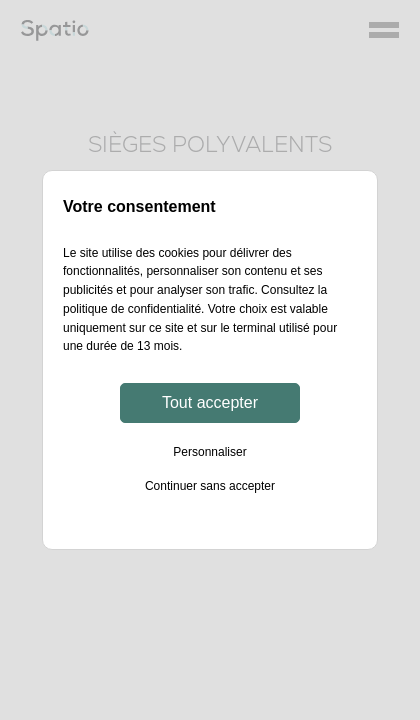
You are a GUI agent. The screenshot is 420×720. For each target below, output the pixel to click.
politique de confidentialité (132, 309)
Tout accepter (210, 402)
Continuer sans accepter (210, 486)
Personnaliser (209, 452)
